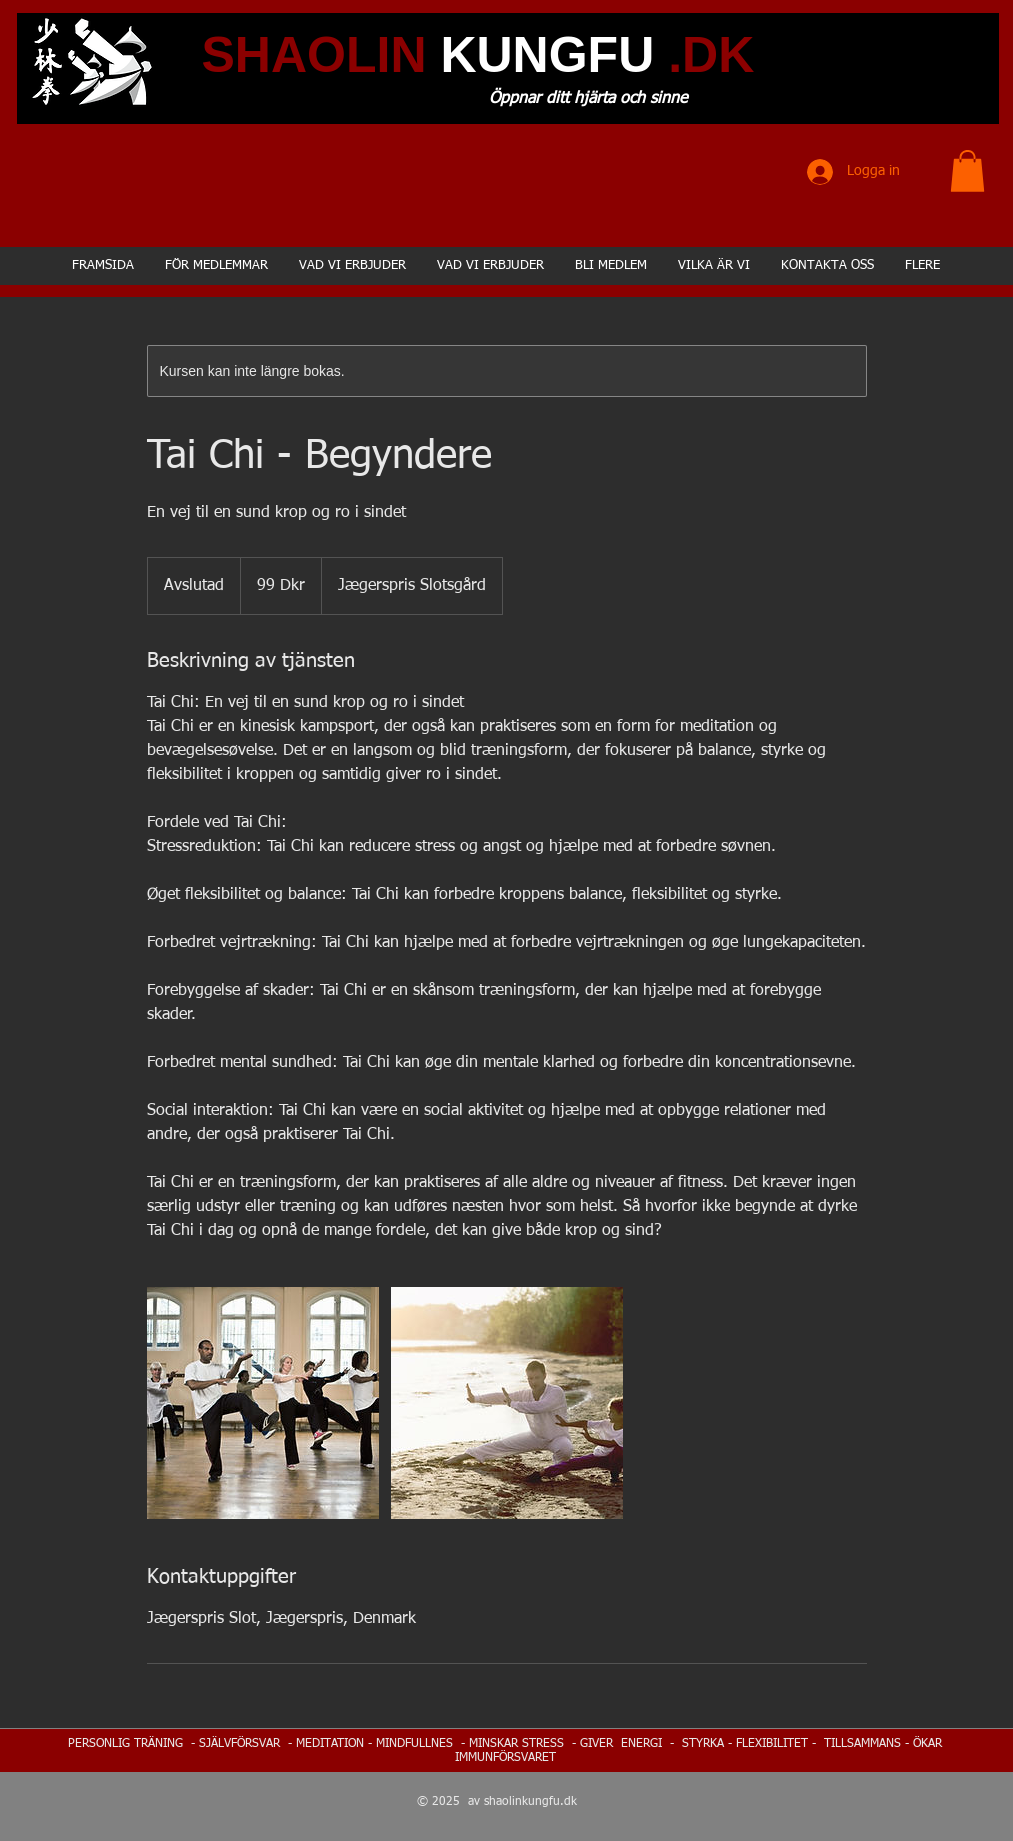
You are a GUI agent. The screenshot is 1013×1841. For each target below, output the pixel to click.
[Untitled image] (263, 1403)
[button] (967, 171)
